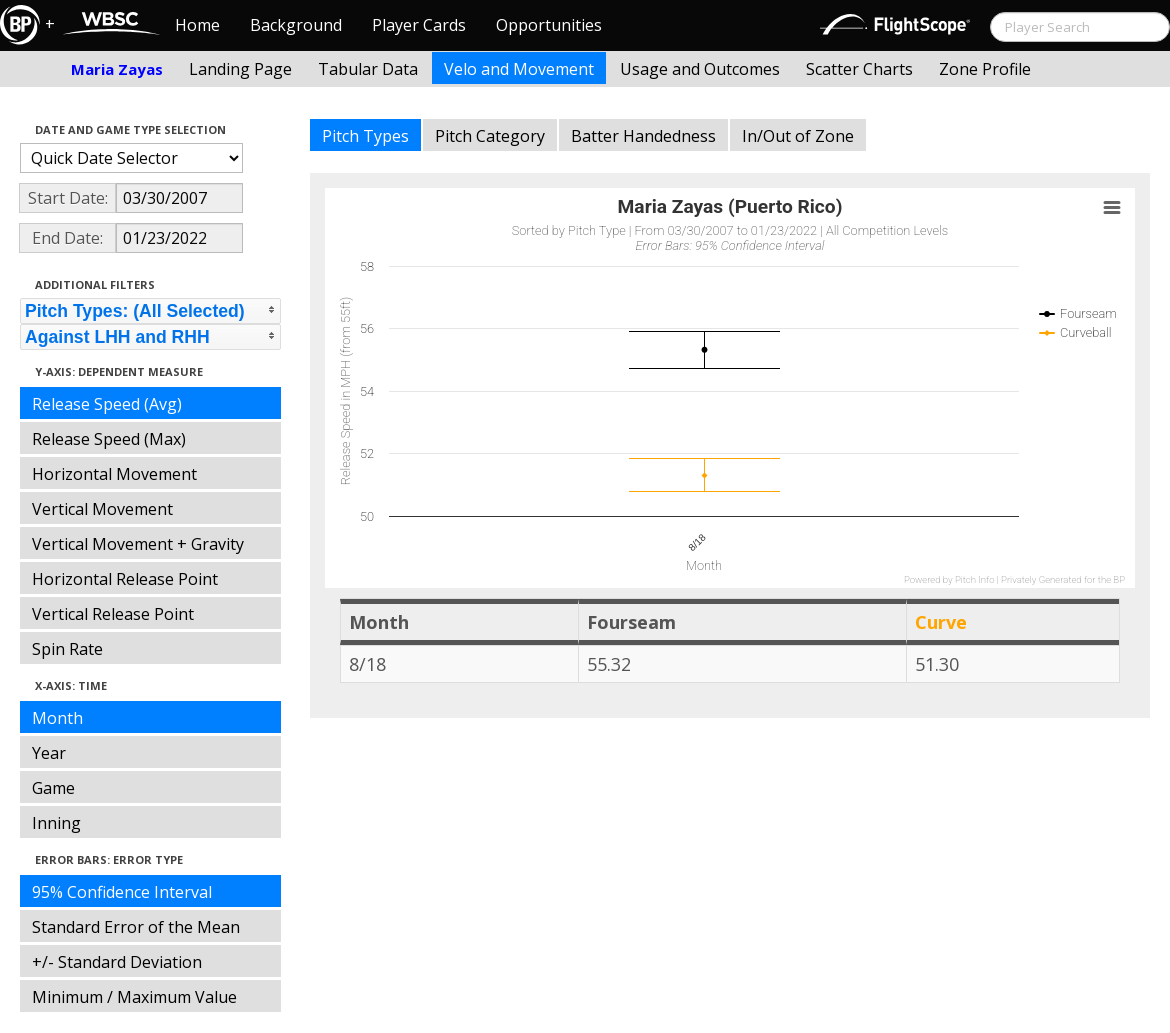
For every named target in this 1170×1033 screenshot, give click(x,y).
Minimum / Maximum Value (134, 997)
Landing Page (240, 69)
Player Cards (419, 25)
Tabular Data (368, 69)
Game (53, 788)
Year (49, 753)
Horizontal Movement (114, 474)
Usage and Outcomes (700, 69)
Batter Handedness (643, 136)
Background (296, 25)
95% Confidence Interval (122, 892)
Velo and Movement (519, 69)
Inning (56, 823)
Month (57, 718)
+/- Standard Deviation (117, 962)
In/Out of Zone (798, 136)
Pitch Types (365, 136)
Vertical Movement (102, 509)
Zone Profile (985, 69)
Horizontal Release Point (125, 579)
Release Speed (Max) (109, 439)
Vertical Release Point (113, 614)
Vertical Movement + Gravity (138, 544)
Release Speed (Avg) (107, 404)
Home (197, 25)
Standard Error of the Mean (136, 927)
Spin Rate (67, 649)
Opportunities (549, 25)
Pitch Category (490, 136)
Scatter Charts (859, 69)
